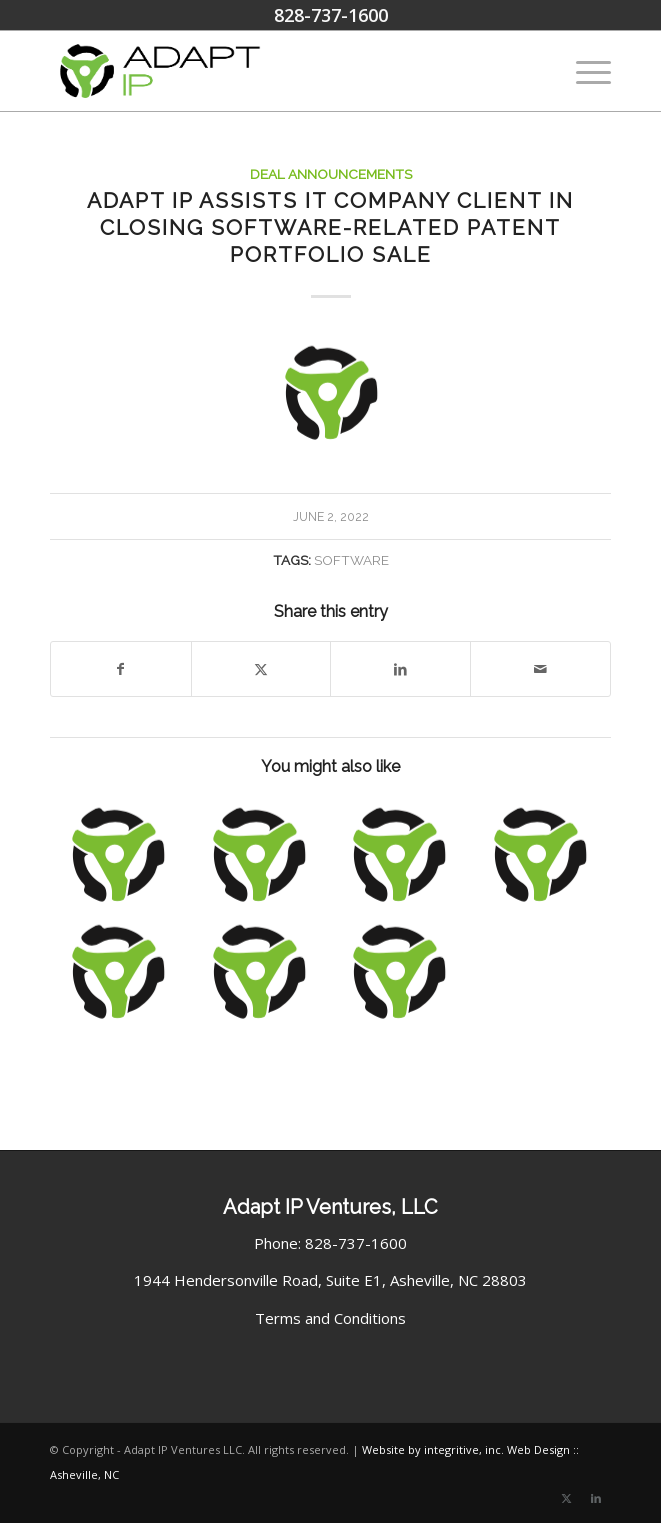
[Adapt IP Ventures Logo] (274, 71)
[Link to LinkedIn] (596, 1498)
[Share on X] (261, 669)
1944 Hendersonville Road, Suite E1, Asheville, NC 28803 (330, 1280)
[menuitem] (583, 71)
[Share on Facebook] (121, 669)
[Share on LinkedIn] (400, 669)
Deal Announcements (331, 174)
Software (351, 560)
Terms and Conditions (330, 1318)
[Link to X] (566, 1498)
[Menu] (583, 71)
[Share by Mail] (540, 669)
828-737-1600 (331, 15)
